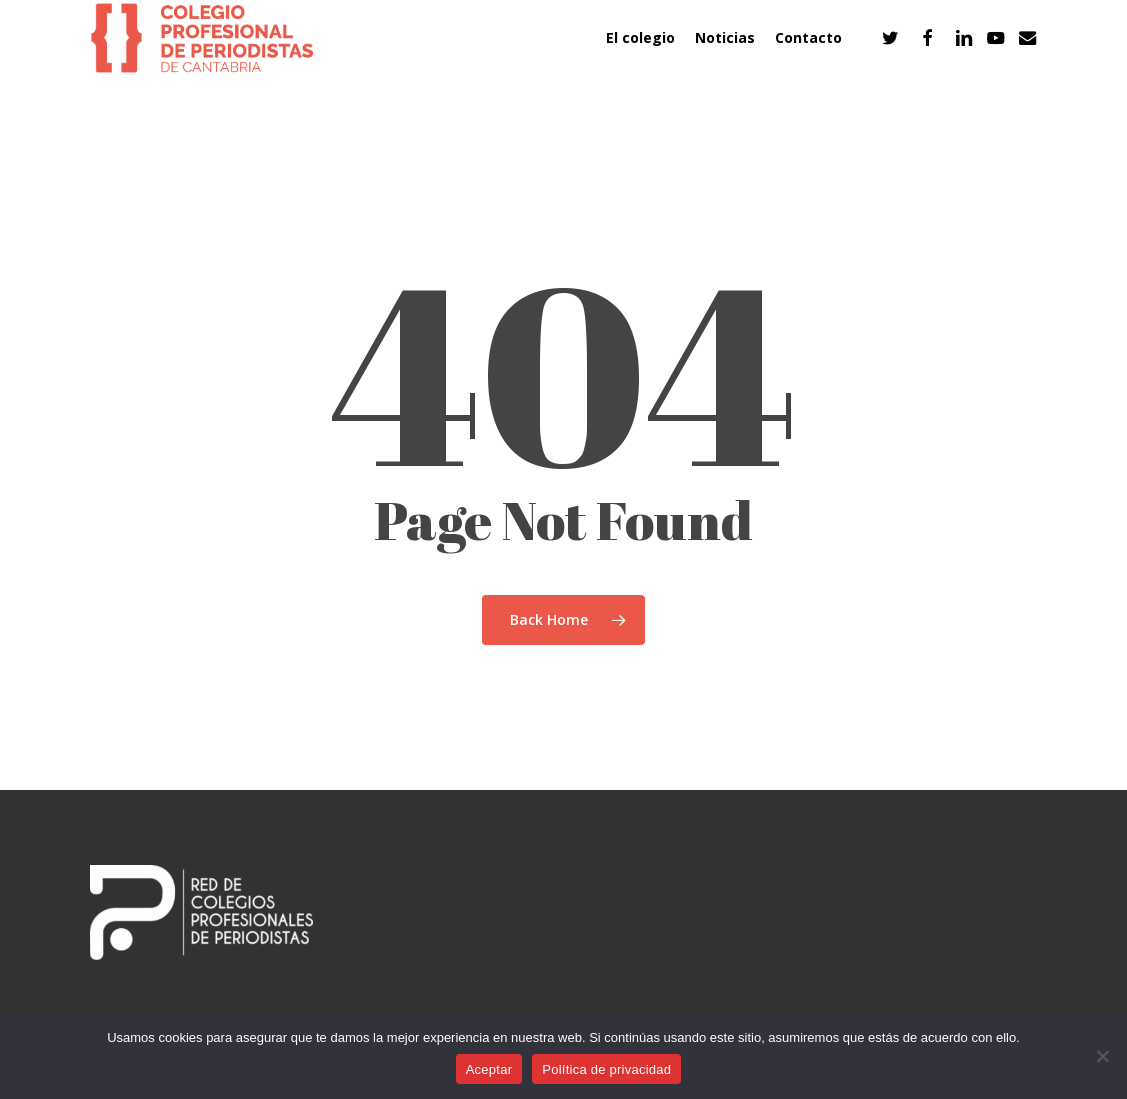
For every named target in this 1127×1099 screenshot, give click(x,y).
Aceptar (489, 1069)
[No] (1102, 1056)
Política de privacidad (606, 1069)
